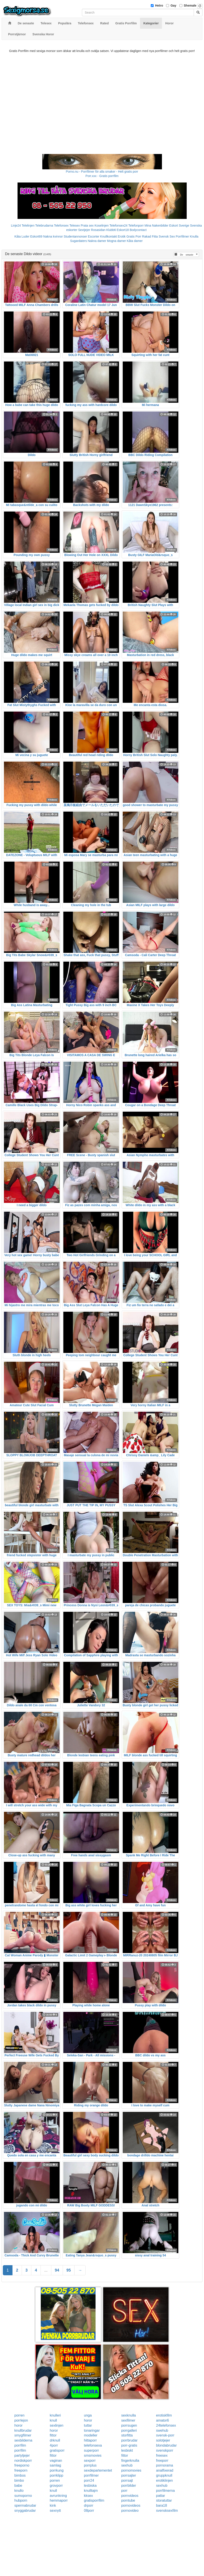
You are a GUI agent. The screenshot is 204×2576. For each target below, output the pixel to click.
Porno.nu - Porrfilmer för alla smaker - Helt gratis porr (102, 171)
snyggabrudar (25, 2510)
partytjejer (22, 2455)
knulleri (55, 2415)
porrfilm (20, 2445)
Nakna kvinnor (53, 236)
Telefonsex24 (118, 225)
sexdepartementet (98, 2470)
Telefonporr (136, 225)
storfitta (127, 2435)
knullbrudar (23, 2430)
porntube (128, 2500)
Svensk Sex (167, 236)
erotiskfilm (164, 2415)
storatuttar (164, 2500)
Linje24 (16, 225)
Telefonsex (61, 225)
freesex (161, 2455)
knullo (19, 2490)
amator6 (162, 2420)
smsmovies (92, 2455)
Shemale (190, 5)
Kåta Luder (22, 236)
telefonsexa (93, 2445)
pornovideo (129, 2510)
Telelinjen (28, 225)
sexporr (90, 2460)
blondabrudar (166, 2445)
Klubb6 (111, 230)
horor (88, 2420)
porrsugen (129, 2425)
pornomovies (131, 2470)
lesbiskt (127, 2450)
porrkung (57, 2470)
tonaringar (92, 2430)
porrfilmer (91, 2475)
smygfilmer (22, 2435)
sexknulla (128, 2415)
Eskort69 (36, 236)
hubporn (20, 2500)
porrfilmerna (165, 2490)
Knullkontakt (108, 236)
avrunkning (58, 2495)
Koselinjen (101, 225)
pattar (160, 2495)
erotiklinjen (164, 2480)
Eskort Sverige (179, 225)
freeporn (21, 2470)
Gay (173, 5)
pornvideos (129, 2495)
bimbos (20, 2475)
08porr (89, 2510)
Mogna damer (116, 241)
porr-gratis (129, 2445)
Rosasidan (98, 230)
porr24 (89, 2480)
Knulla (194, 236)
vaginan (56, 2460)
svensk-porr (165, 2435)
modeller (90, 2435)
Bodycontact (138, 230)
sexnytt (55, 2510)
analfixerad (164, 2470)
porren (19, 2415)
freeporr (162, 2460)
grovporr (56, 2485)
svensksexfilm (167, 2510)
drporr (88, 2505)
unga (88, 2415)
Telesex (74, 225)
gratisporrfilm (94, 2500)
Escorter (93, 236)
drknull (55, 2440)
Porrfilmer (182, 236)
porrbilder (128, 2485)
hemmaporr (59, 2500)
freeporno (22, 2465)
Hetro (159, 5)
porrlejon (21, 2420)
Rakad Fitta (150, 236)
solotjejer (163, 2440)
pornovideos (130, 2505)
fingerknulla (130, 2460)
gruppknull (164, 2475)
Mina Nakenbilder (157, 225)
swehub (162, 2430)
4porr (54, 2445)
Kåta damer (135, 241)
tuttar (88, 2425)
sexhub (127, 2465)
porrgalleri (129, 2430)
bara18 (161, 2505)
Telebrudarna (44, 225)
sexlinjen (56, 2425)
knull (53, 2420)
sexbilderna (23, 2440)
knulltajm (91, 2490)
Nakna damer (97, 241)
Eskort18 (123, 230)
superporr (91, 2450)
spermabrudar (25, 2505)
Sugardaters (78, 241)
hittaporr (90, 2440)
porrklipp (56, 2475)
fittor (53, 2435)
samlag (55, 2465)
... (46, 2270)
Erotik (122, 236)
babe (18, 2485)
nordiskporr (23, 2460)
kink (53, 2505)
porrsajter (128, 2475)
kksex (88, 2495)
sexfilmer (128, 2420)
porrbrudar (129, 2440)
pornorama (164, 2465)
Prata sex (87, 225)
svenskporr (164, 2450)
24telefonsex (166, 2425)
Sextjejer (84, 230)
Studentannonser (75, 236)
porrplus (90, 2465)
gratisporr (57, 2450)
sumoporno (23, 2495)
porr (124, 2490)
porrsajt (127, 2480)
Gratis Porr (133, 236)
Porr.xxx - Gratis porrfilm (102, 176)
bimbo (19, 2480)
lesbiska (90, 2485)
